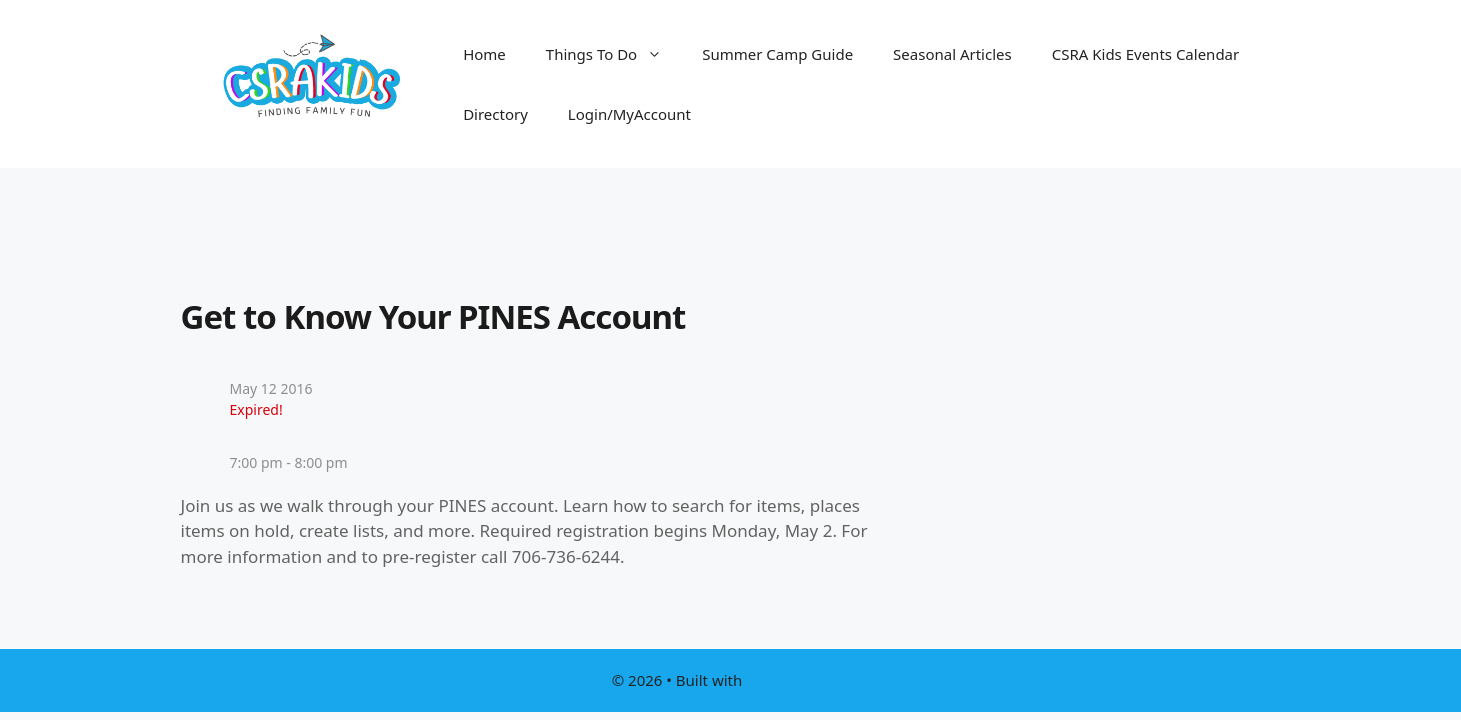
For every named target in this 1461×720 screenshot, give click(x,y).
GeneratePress (797, 680)
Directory (495, 114)
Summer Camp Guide (777, 54)
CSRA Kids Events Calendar (1146, 54)
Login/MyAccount (629, 114)
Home (484, 54)
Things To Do (614, 54)
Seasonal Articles (952, 54)
